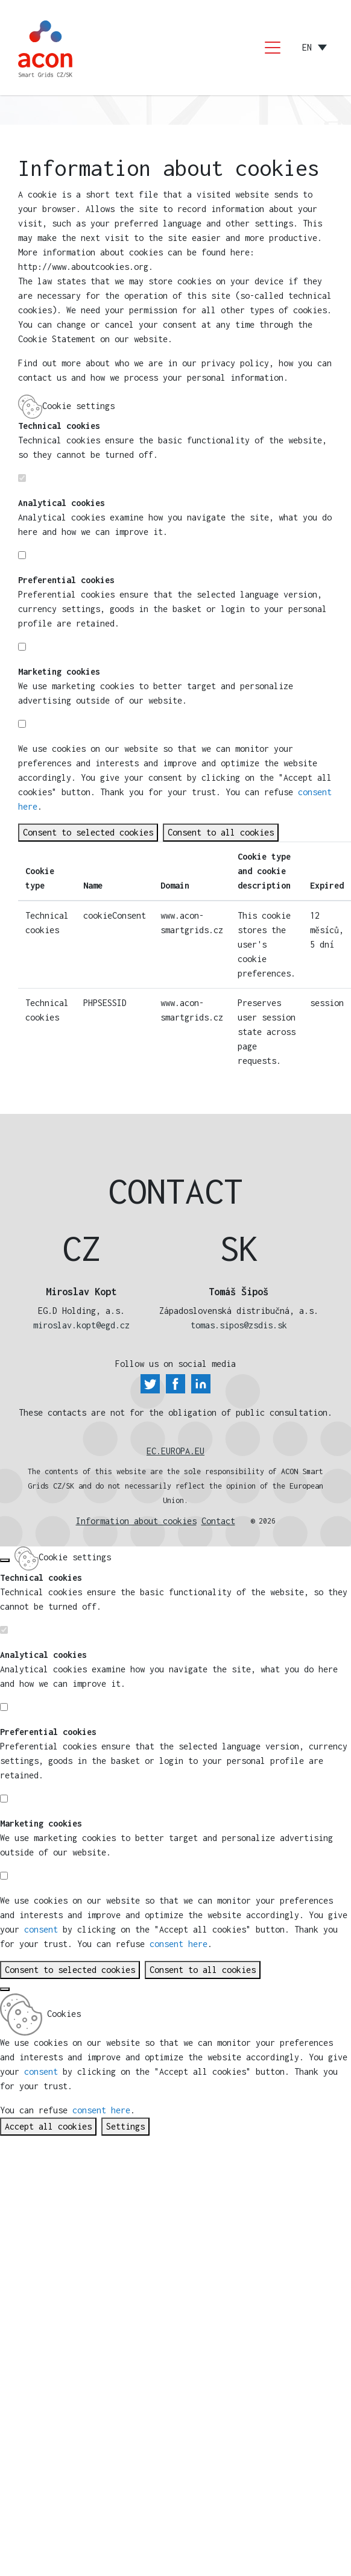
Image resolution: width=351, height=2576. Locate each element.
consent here (178, 1944)
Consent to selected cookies (88, 832)
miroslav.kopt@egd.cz (81, 1325)
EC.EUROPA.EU (175, 1451)
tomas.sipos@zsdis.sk (239, 1325)
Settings (125, 2126)
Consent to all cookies (221, 832)
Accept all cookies (48, 2126)
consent (165, 777)
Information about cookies (136, 1521)
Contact (218, 1521)
